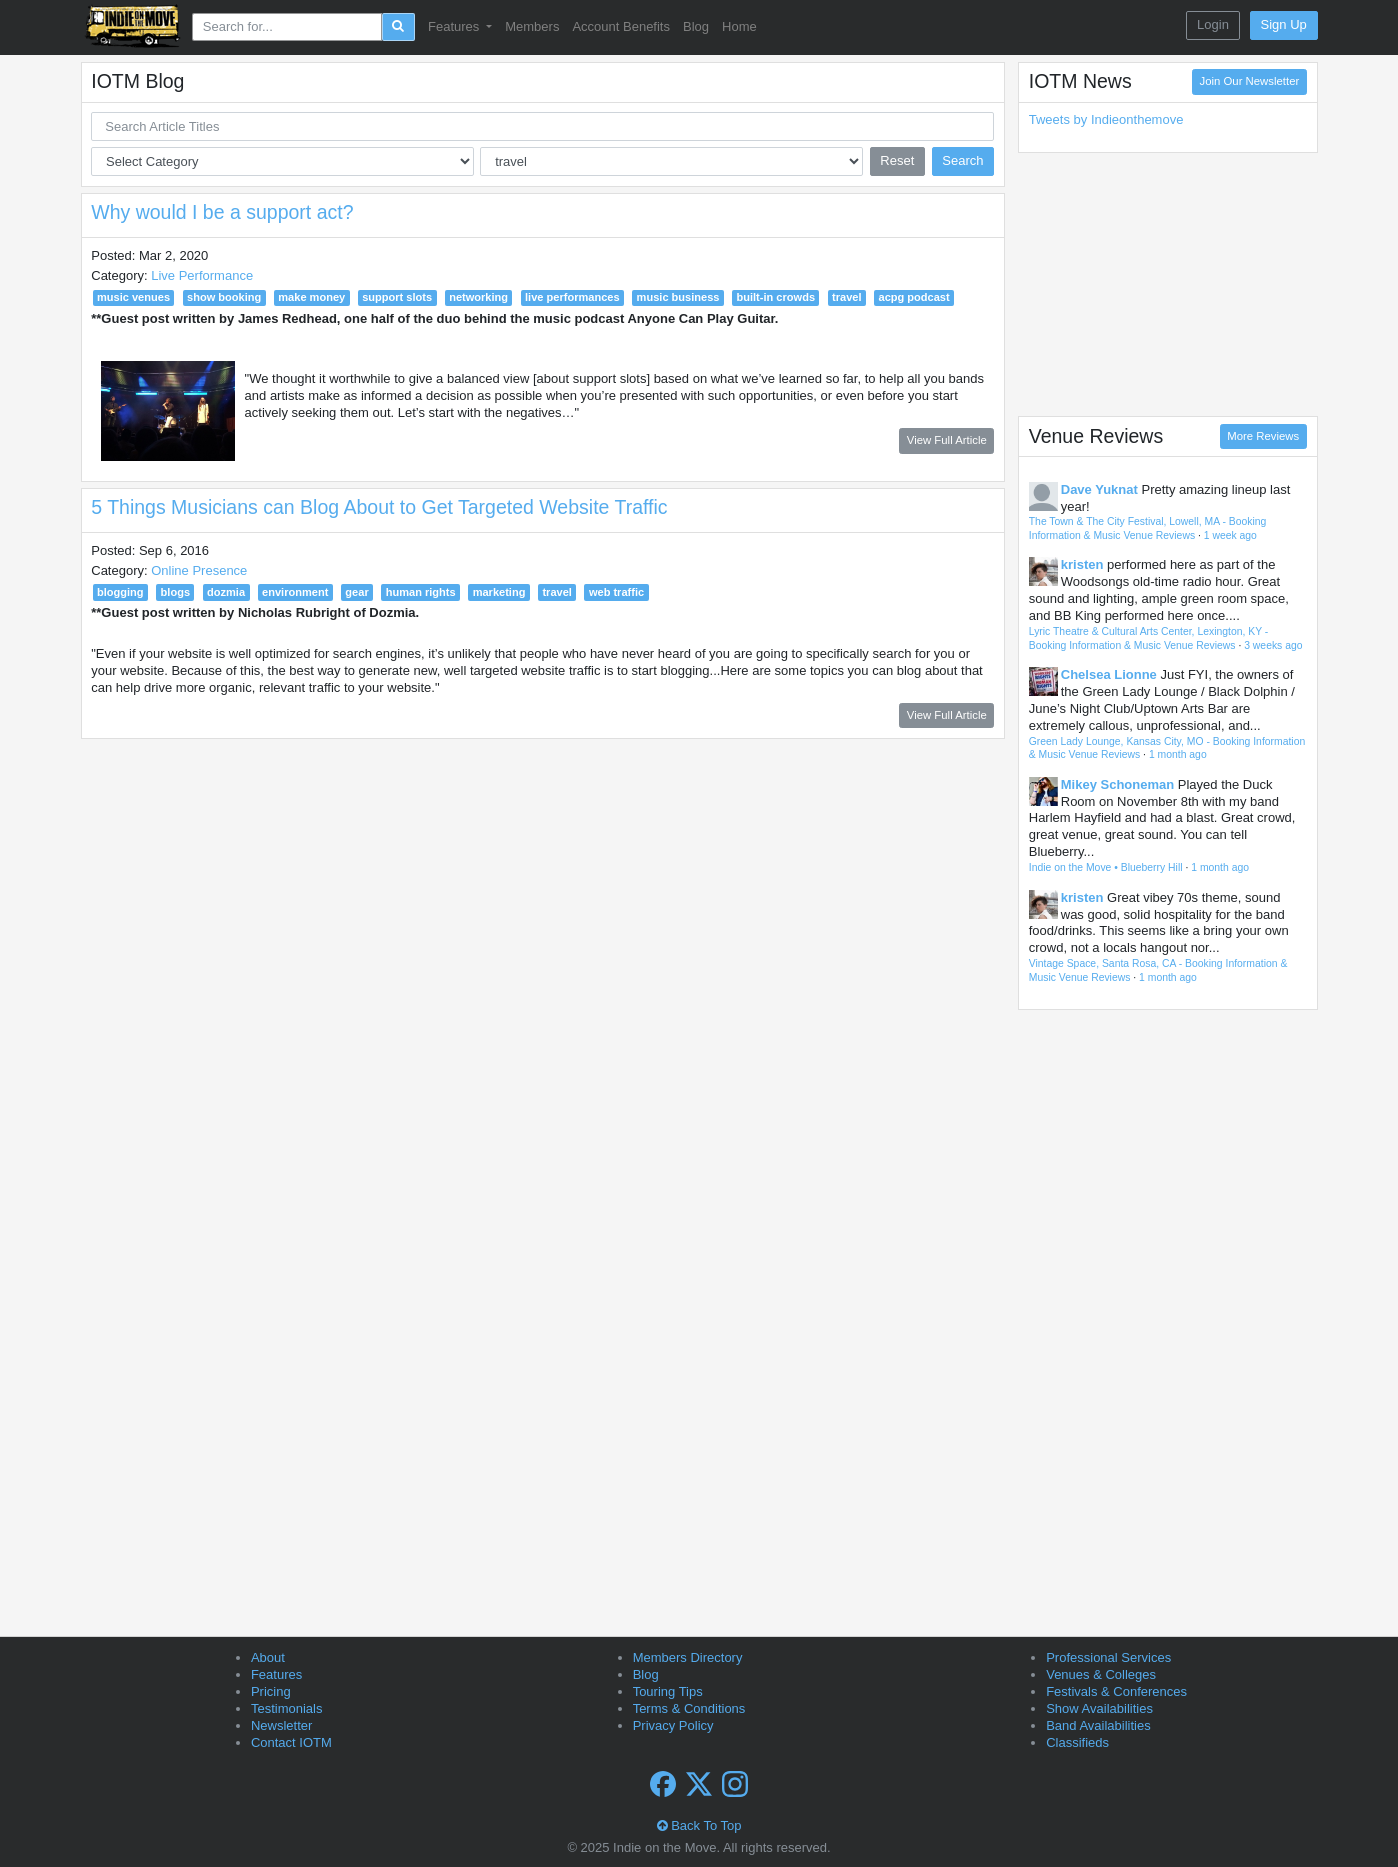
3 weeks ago (1273, 645)
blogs (175, 592)
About (268, 1657)
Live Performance (202, 275)
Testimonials (287, 1708)
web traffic (616, 592)
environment (295, 592)
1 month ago (1178, 754)
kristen (1082, 564)
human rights (421, 592)
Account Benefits (621, 26)
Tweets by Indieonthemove (1106, 119)
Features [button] (455, 26)
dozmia (226, 592)
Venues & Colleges (1101, 1674)
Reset (897, 160)
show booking (224, 297)
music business (678, 297)
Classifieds (1077, 1742)
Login (1213, 24)
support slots (397, 297)
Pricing (271, 1691)
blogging (120, 592)
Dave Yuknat (1099, 489)
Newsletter (281, 1725)
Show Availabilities (1099, 1708)
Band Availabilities (1098, 1725)
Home (739, 26)
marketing (499, 592)
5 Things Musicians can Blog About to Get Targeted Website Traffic (379, 507)
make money (311, 297)
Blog (696, 26)
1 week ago (1230, 535)
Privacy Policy (673, 1725)
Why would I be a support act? (222, 212)
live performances (572, 297)
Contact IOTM (291, 1742)
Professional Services (1108, 1657)
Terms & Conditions (689, 1708)
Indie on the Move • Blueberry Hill (1106, 867)
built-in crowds (775, 297)
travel (846, 297)
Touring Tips (668, 1691)
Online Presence (199, 570)
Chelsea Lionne (1109, 674)
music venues (133, 297)
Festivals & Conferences (1116, 1691)
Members (532, 26)
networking (478, 297)
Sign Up (1284, 24)
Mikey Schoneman (1117, 784)
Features (276, 1674)
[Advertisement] (1168, 284)
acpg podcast (913, 297)
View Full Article (947, 440)
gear (356, 592)
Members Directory (688, 1657)
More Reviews (1263, 436)
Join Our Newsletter (1250, 81)
